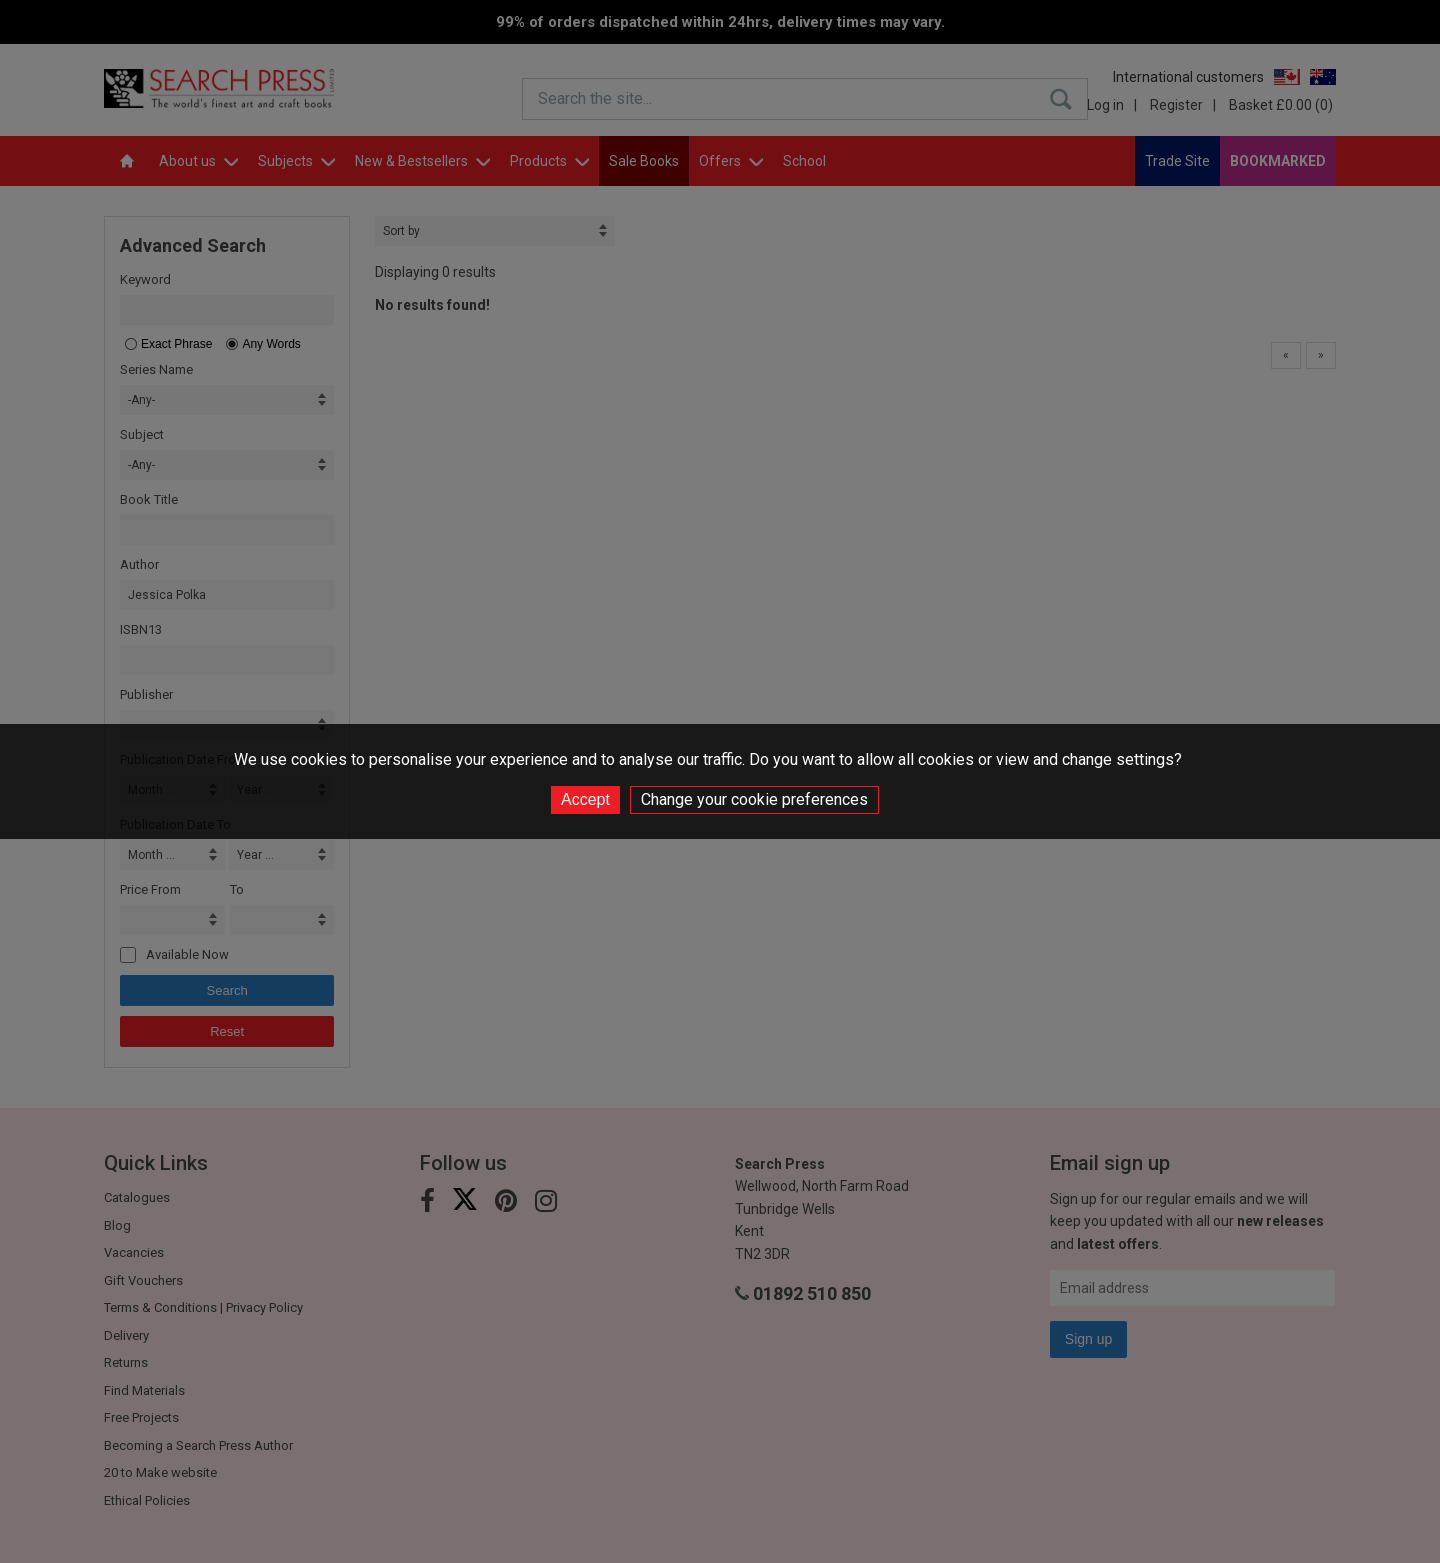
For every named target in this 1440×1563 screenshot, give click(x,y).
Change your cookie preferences (754, 799)
